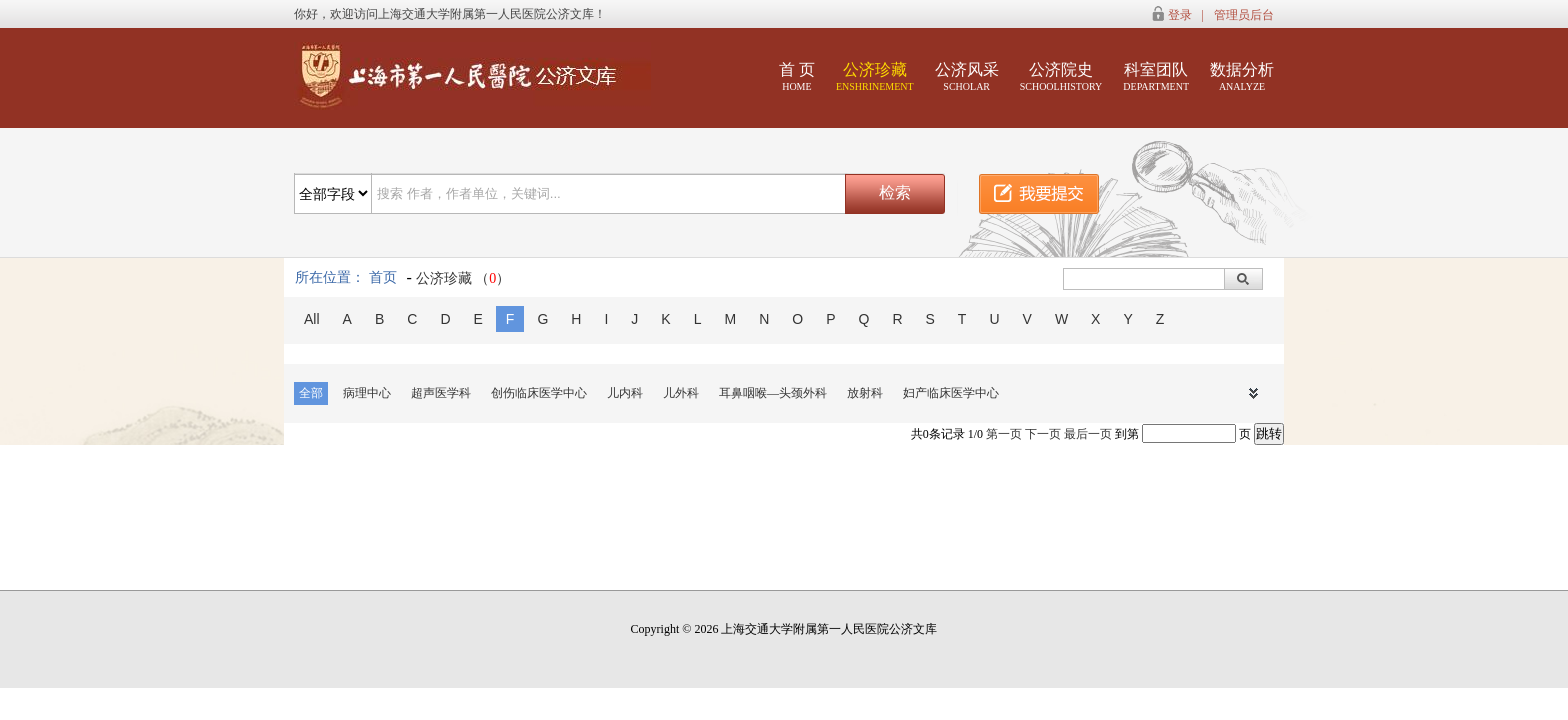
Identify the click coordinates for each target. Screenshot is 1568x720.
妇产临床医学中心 (951, 393)
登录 (1180, 15)
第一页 (1004, 434)
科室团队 (1156, 76)
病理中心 (367, 393)
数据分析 (1242, 76)
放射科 (865, 393)
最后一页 (1088, 434)
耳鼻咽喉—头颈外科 (773, 393)
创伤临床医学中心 (539, 393)
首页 (383, 277)
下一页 (1043, 434)
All (312, 319)
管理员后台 (1244, 15)
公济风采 (967, 76)
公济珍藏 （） (463, 278)
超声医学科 (441, 393)
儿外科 (681, 393)
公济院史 (1061, 76)
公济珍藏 (875, 76)
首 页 (797, 76)
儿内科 (625, 393)
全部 (311, 393)
